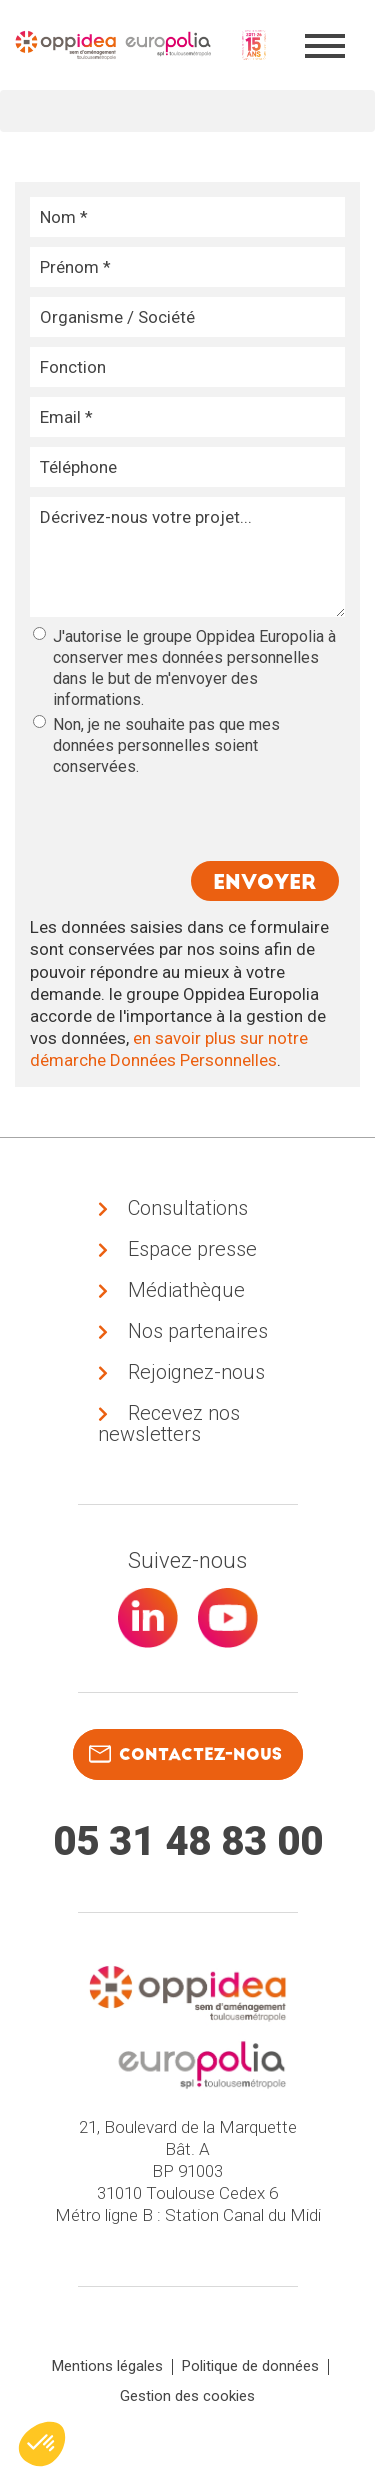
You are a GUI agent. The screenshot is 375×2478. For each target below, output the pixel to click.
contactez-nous (185, 1754)
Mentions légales (107, 2366)
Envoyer (265, 882)
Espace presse (192, 1249)
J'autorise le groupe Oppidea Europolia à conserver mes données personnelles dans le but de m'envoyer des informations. (184, 667)
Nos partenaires (198, 1331)
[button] (42, 2444)
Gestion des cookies (187, 2396)
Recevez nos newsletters (169, 1423)
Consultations (188, 1208)
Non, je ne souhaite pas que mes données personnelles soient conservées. (156, 745)
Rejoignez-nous (196, 1372)
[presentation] (185, 817)
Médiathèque (186, 1290)
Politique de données (250, 2366)
